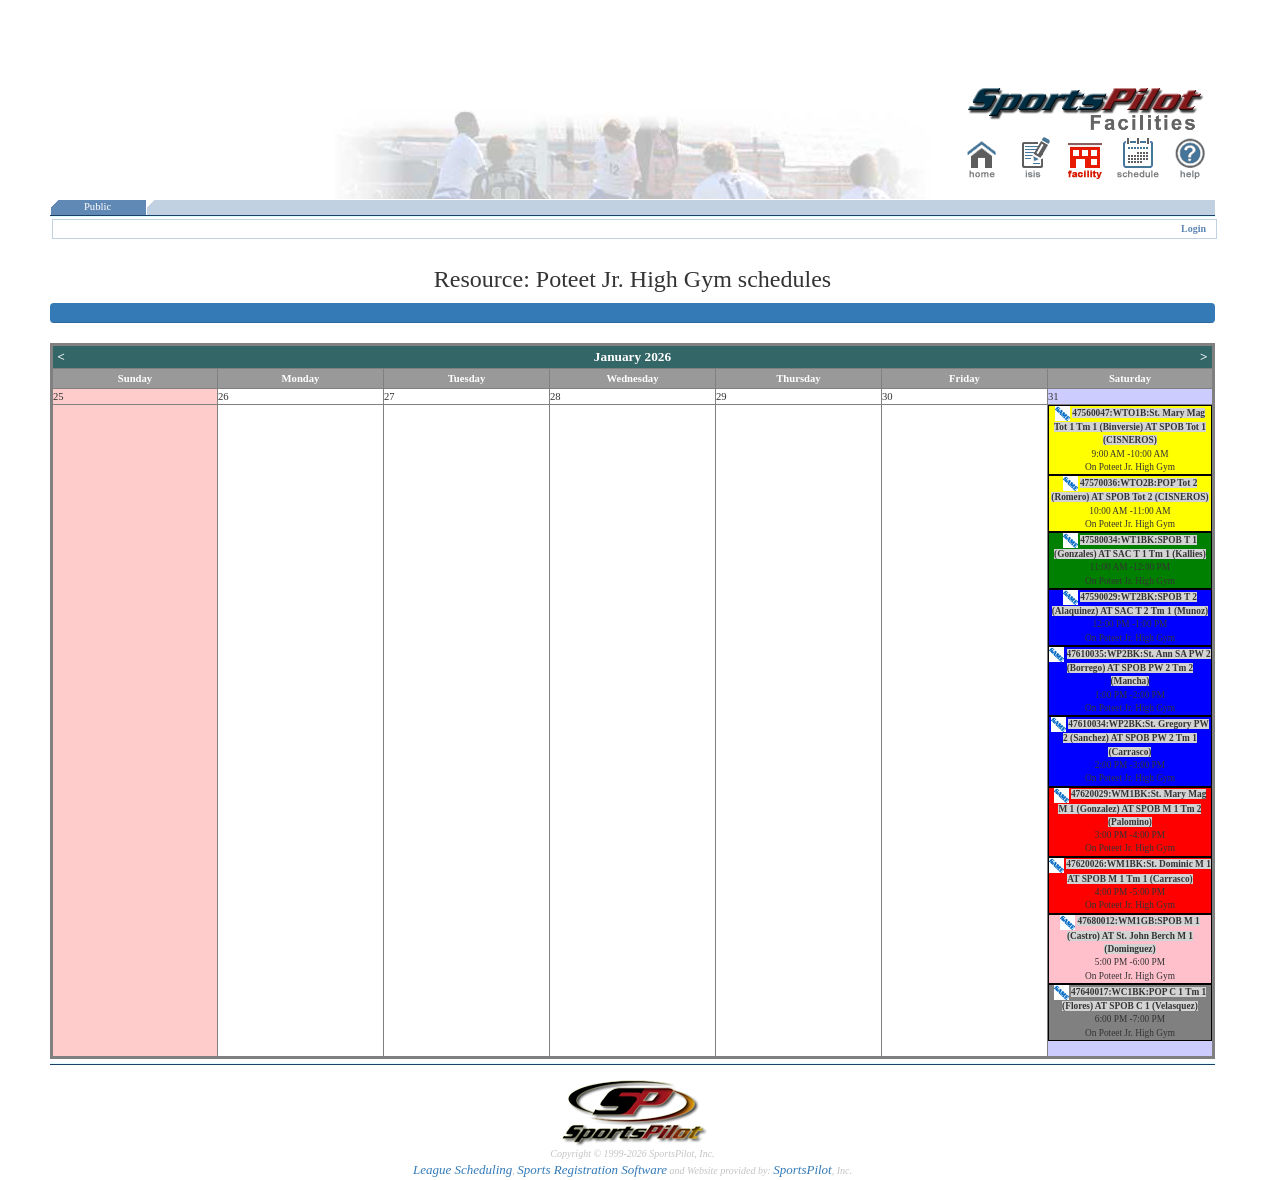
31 (1053, 396)
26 (223, 396)
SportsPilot (802, 1169)
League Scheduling (462, 1169)
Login (1193, 228)
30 (887, 396)
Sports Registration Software (592, 1169)
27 (389, 396)
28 (555, 396)
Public (98, 206)
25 (58, 396)
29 (721, 396)
